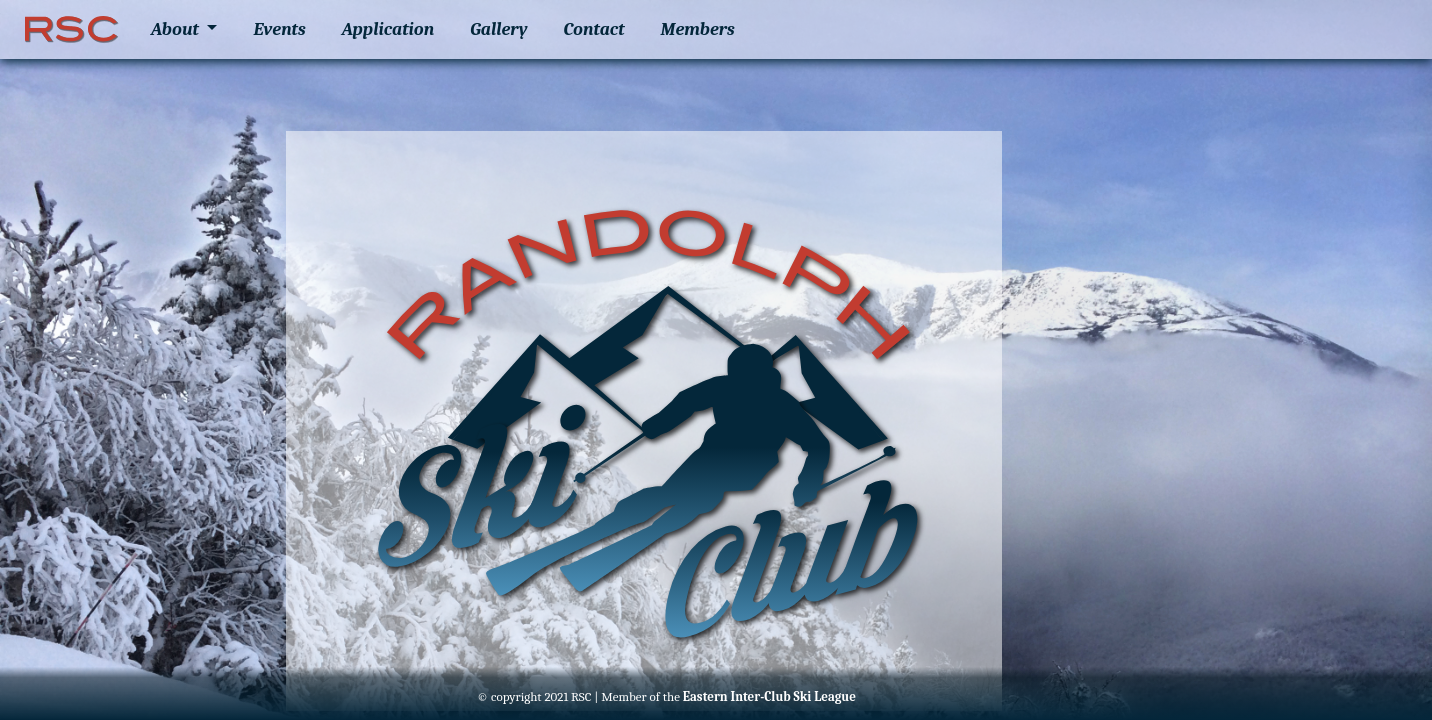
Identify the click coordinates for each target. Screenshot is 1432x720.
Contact (594, 29)
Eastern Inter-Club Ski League (769, 696)
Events (279, 29)
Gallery (498, 29)
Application (388, 29)
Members (698, 29)
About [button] (177, 29)
